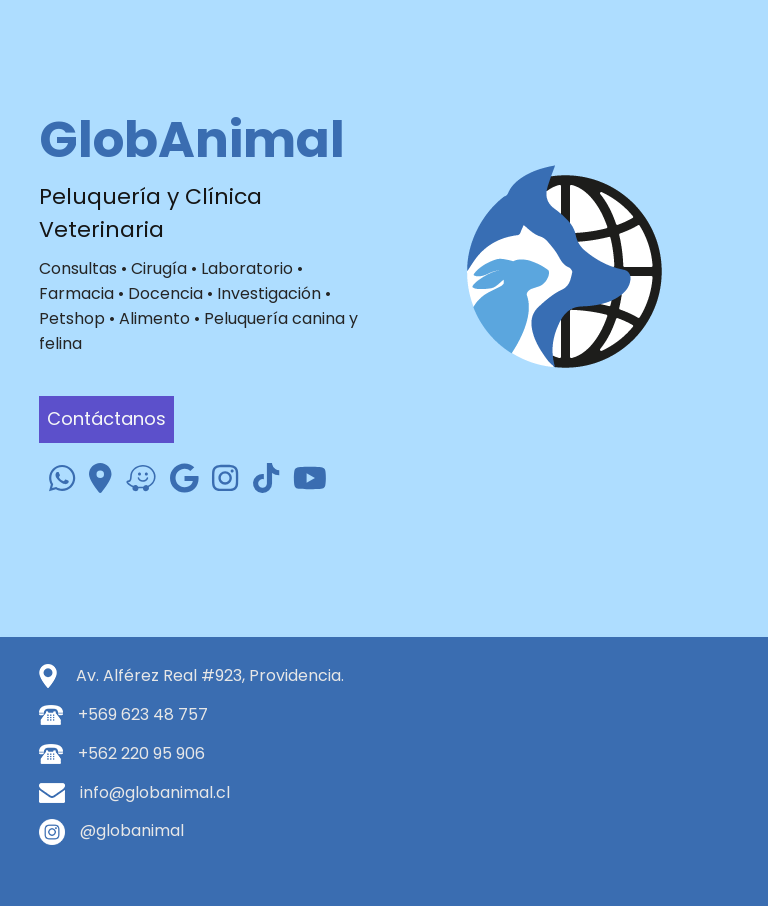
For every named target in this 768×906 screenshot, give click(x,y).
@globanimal (132, 830)
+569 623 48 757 (143, 714)
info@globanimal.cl (155, 792)
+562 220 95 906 (141, 753)
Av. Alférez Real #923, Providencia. (210, 675)
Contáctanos (106, 418)
